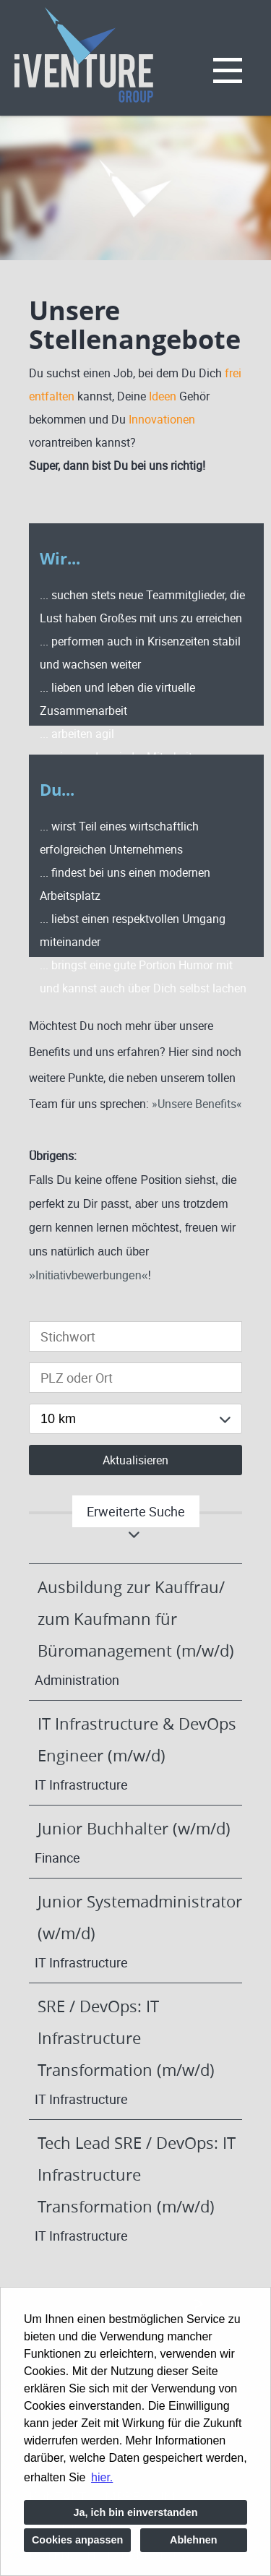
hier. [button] (102, 2477)
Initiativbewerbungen (88, 1275)
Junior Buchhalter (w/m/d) (134, 1828)
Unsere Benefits (197, 1104)
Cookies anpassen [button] (77, 2540)
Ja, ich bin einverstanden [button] (136, 2512)
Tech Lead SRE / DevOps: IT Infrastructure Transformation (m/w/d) (137, 2174)
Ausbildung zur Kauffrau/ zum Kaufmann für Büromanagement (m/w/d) (136, 1618)
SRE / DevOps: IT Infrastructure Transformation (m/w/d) (126, 2038)
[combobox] (135, 1419)
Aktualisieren (135, 1460)
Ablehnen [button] (194, 2540)
